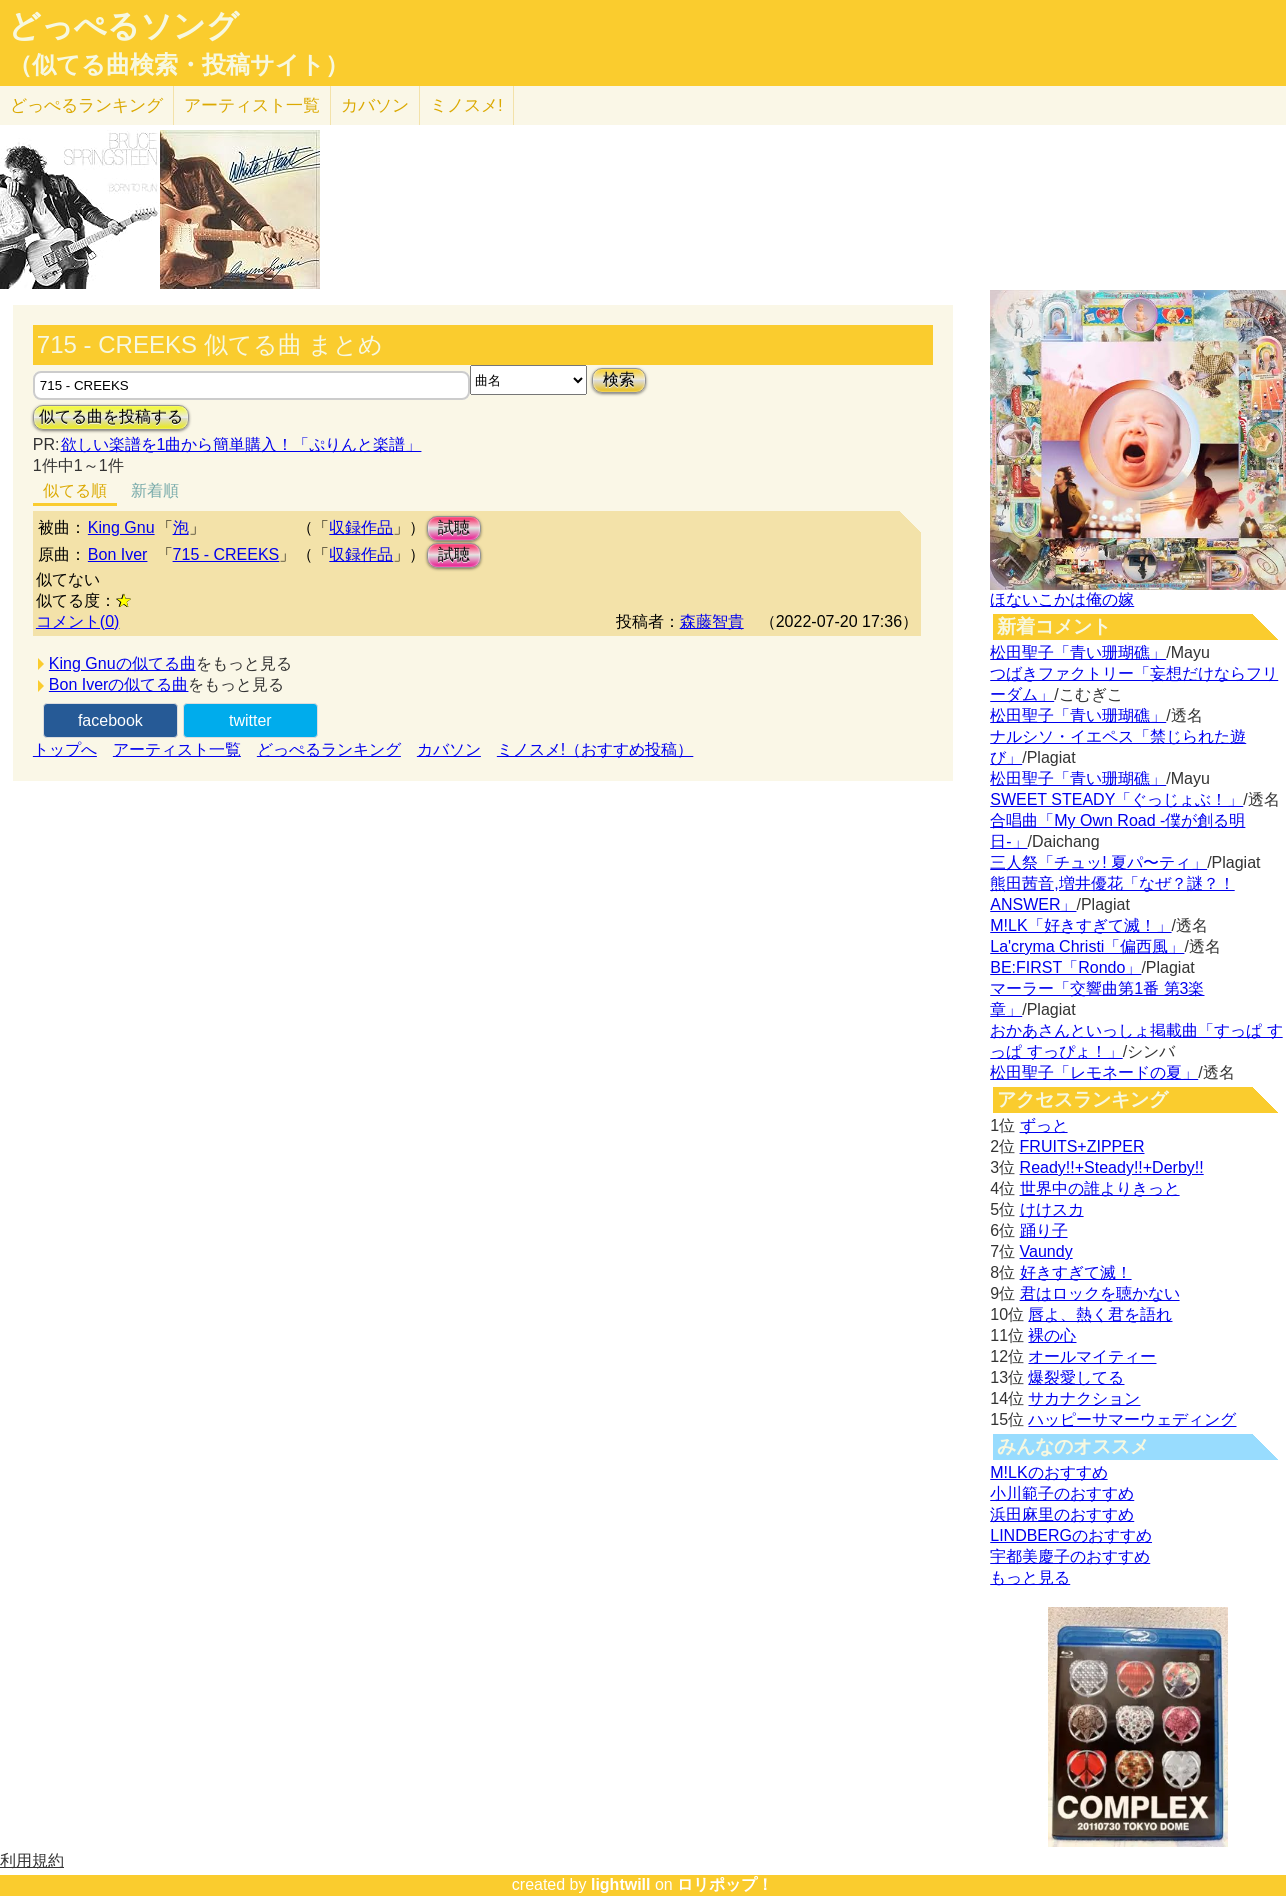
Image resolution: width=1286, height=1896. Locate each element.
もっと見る (1030, 1577)
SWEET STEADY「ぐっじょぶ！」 (1116, 799)
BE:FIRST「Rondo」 (1065, 967)
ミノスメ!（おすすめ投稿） (595, 749)
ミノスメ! (466, 105)
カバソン (375, 105)
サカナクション (1084, 1398)
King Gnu (121, 527)
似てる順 (75, 490)
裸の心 (1052, 1335)
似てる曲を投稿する (111, 416)
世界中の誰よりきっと (1100, 1188)
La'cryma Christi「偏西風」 (1087, 946)
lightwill (621, 1884)
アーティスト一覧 (177, 749)
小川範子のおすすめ (1062, 1493)
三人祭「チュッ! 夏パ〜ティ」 (1098, 862)
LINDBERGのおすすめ (1071, 1535)
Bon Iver (118, 554)
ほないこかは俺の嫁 (1062, 599)
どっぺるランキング (329, 749)
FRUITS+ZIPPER (1082, 1146)
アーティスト (252, 105)
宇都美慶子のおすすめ (1070, 1556)
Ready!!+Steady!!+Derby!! (1112, 1167)
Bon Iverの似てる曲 (119, 684)
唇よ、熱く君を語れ (1100, 1314)
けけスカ (1052, 1209)
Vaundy (1046, 1251)
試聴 (454, 527)
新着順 (155, 490)
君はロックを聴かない (1100, 1293)
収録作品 (361, 527)
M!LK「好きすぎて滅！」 (1080, 925)
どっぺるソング (123, 26)
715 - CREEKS (226, 554)
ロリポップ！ (725, 1884)
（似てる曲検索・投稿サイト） (178, 65)
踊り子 (1044, 1230)
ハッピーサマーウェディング (1132, 1419)
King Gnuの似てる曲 (122, 663)
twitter (250, 720)
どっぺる (86, 105)
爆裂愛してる (1076, 1377)
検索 (619, 379)
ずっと (1044, 1125)
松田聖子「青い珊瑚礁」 (1078, 652)
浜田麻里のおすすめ (1062, 1514)
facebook (110, 720)
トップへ (65, 749)
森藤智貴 (712, 621)
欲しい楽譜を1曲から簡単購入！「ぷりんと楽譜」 (241, 444)
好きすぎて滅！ (1076, 1272)
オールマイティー (1092, 1356)
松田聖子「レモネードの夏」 (1094, 1072)
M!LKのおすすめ (1048, 1472)
